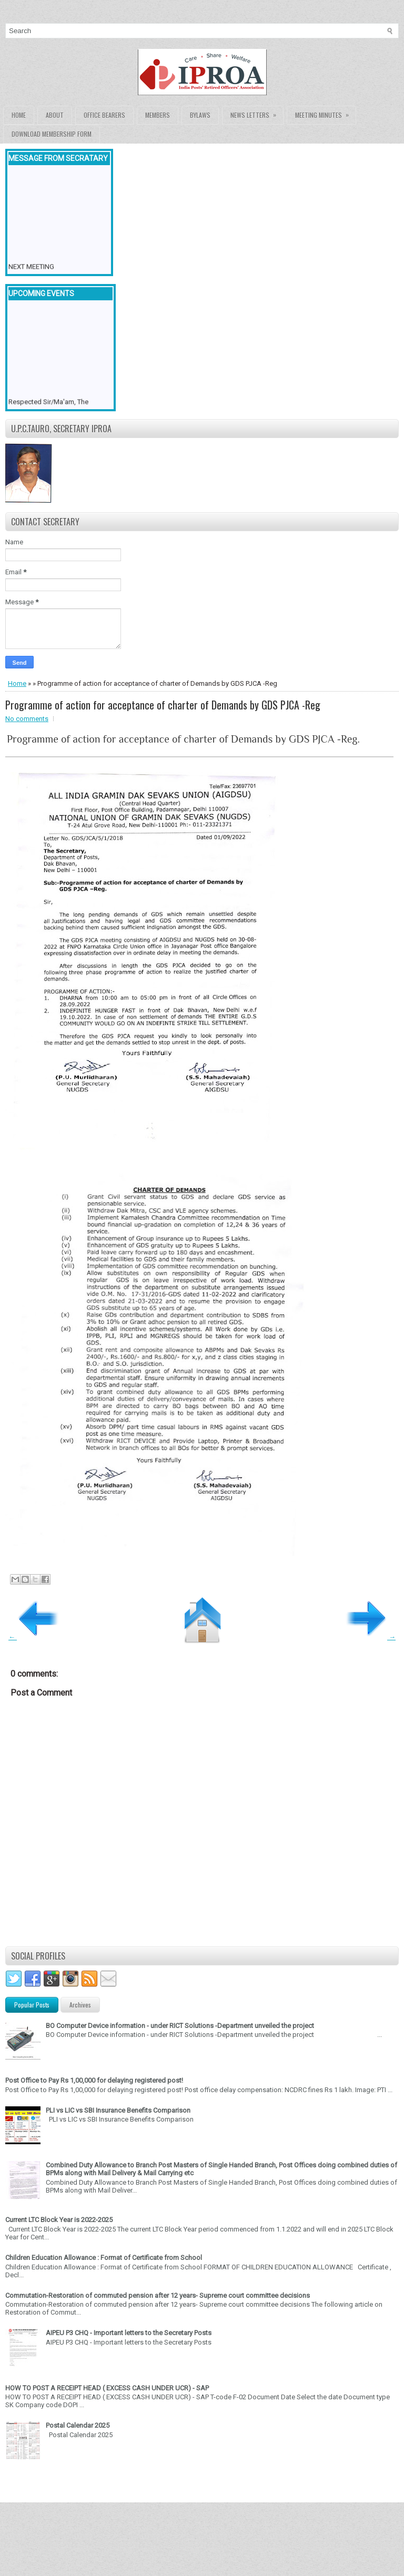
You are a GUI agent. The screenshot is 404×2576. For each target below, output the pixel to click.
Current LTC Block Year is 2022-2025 (59, 2220)
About (55, 114)
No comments (26, 719)
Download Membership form (52, 133)
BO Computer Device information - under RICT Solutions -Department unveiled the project (180, 2026)
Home (19, 114)
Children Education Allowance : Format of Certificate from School (103, 2257)
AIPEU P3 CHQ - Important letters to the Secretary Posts (128, 2333)
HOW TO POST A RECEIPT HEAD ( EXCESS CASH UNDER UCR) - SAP (107, 2388)
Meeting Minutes (325, 112)
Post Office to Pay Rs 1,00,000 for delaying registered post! (94, 2080)
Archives (80, 2004)
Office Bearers (104, 114)
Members (157, 114)
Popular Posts (31, 2004)
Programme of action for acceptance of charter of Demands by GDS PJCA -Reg (162, 704)
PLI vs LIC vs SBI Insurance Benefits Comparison (118, 2110)
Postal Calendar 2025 (77, 2425)
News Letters (256, 112)
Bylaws (200, 114)
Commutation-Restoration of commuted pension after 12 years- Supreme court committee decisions (157, 2295)
